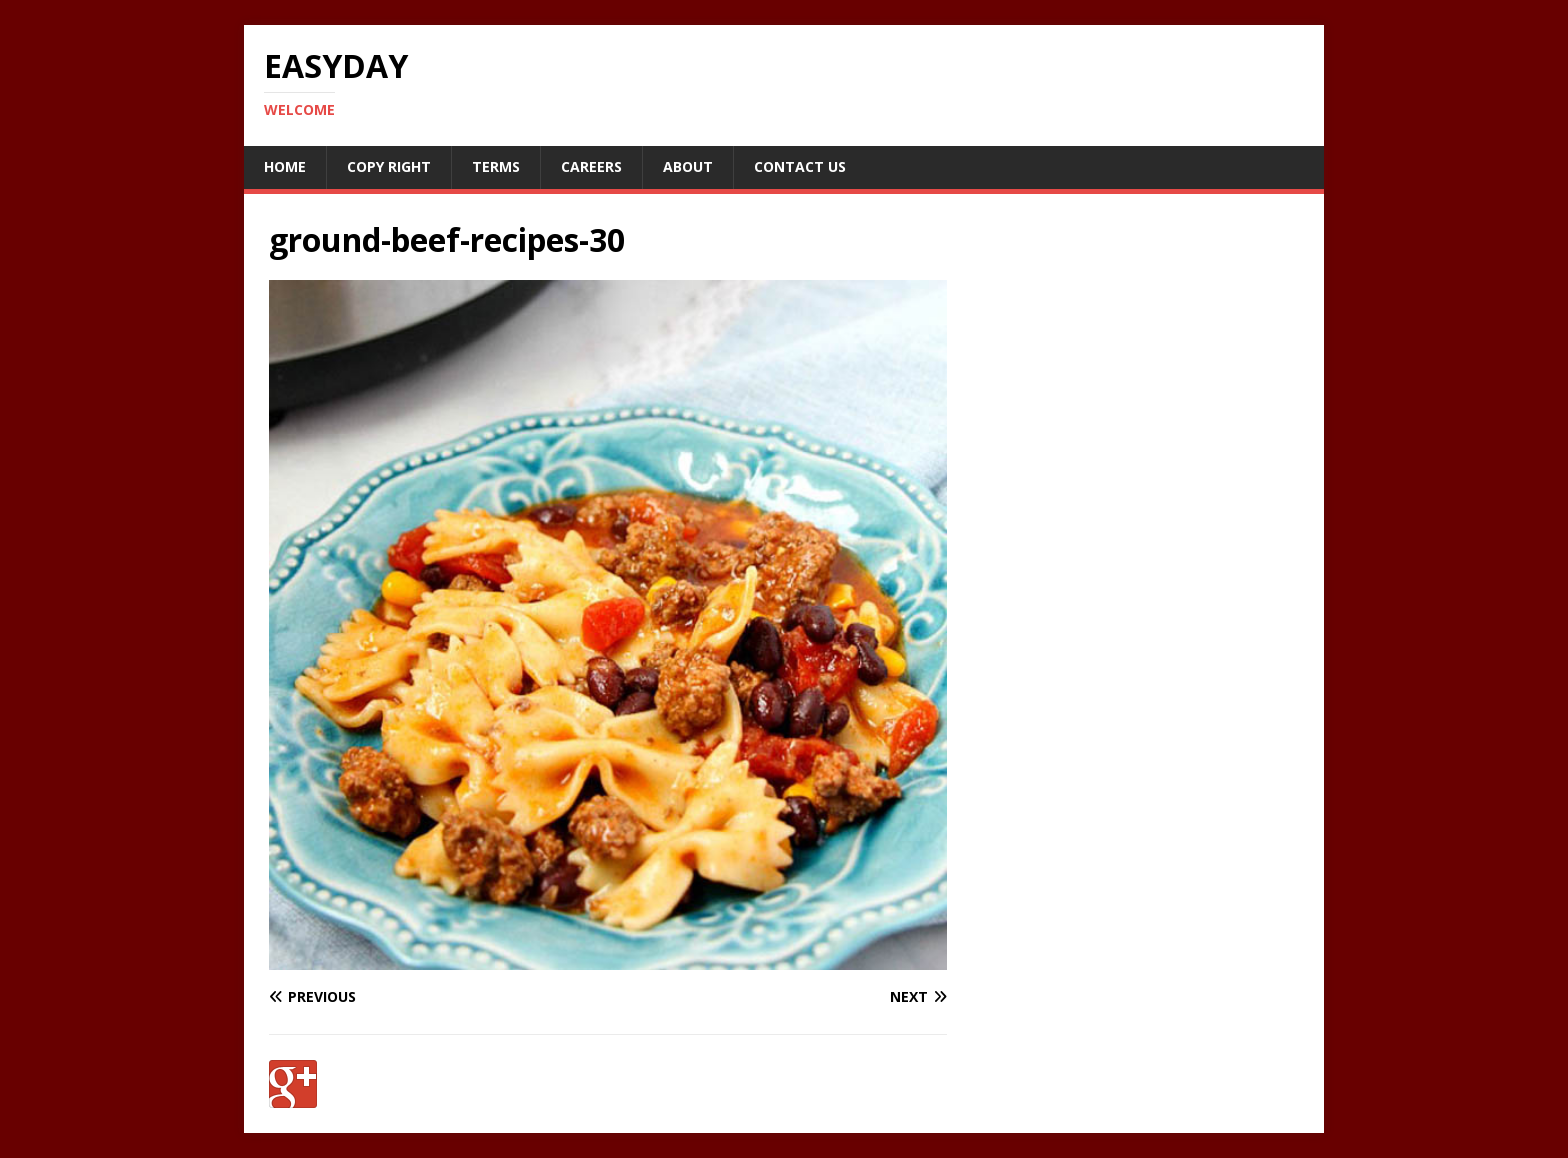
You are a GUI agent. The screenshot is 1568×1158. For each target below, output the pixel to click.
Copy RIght (389, 166)
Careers (591, 166)
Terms (496, 166)
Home (285, 166)
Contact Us (800, 166)
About (688, 166)
